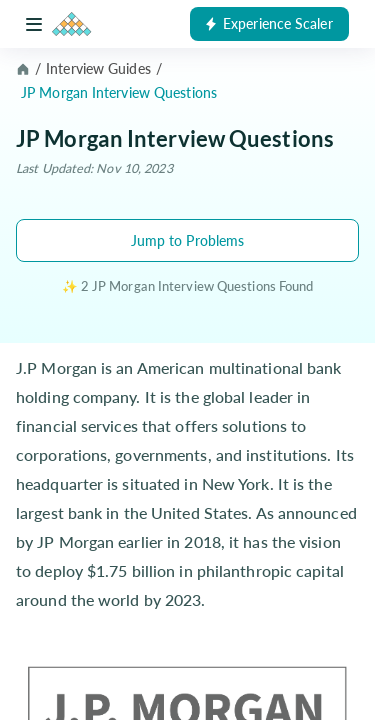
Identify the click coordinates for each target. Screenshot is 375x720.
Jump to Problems (188, 240)
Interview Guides (98, 68)
